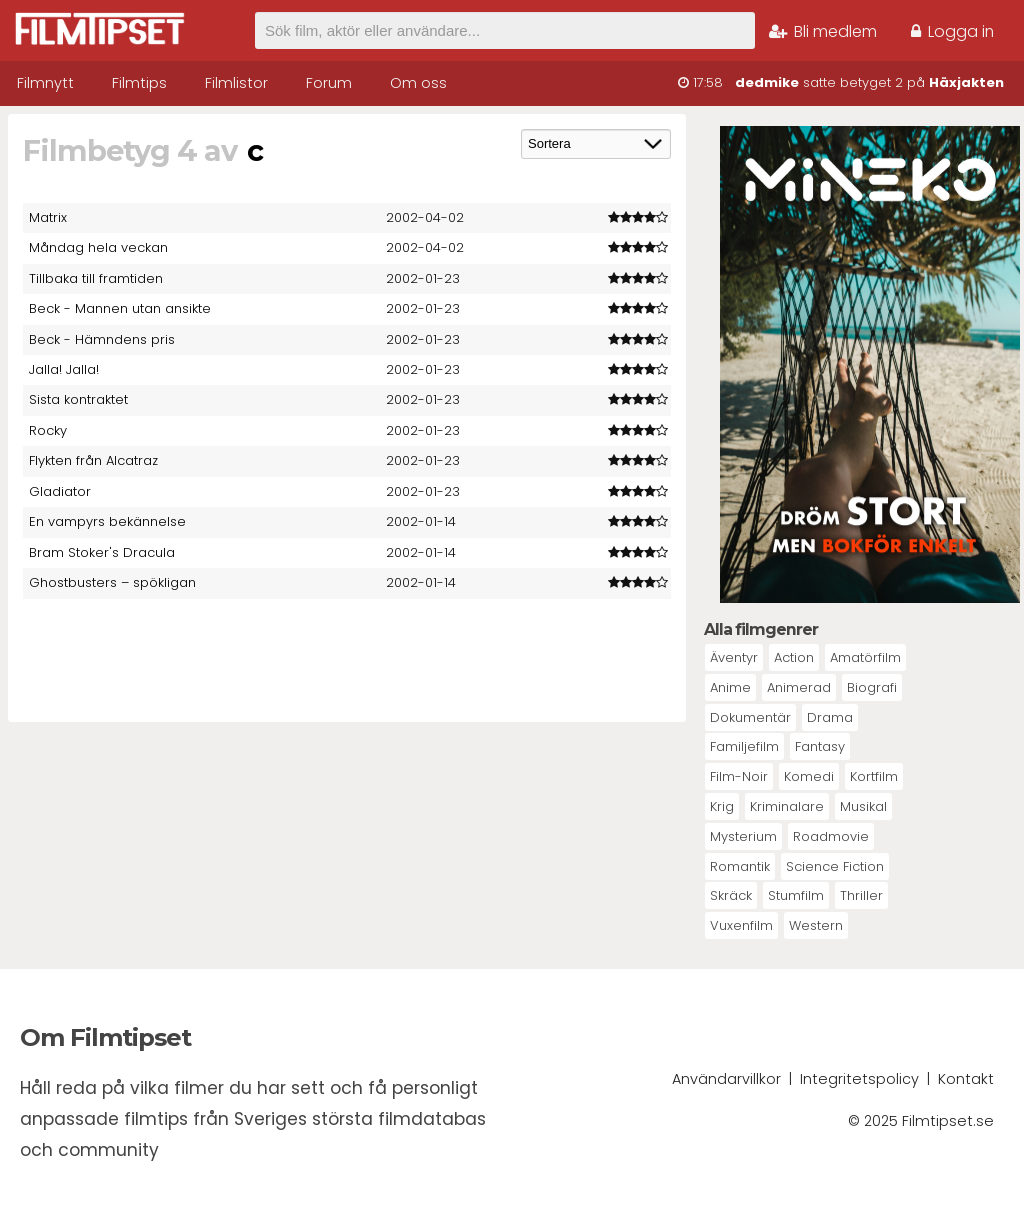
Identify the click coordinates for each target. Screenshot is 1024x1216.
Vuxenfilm (741, 925)
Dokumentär (750, 717)
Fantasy (820, 746)
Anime (730, 687)
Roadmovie (831, 836)
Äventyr (734, 657)
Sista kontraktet (78, 399)
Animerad (799, 687)
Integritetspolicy (859, 1079)
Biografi (872, 687)
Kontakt (966, 1079)
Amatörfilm (865, 657)
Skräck (731, 895)
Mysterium (743, 836)
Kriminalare (787, 806)
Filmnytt (45, 83)
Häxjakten (966, 82)
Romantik (740, 866)
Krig (722, 806)
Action (794, 657)
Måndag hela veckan (98, 247)
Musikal (863, 806)
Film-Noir (739, 776)
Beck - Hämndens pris (102, 339)
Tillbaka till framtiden (96, 278)
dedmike (767, 82)
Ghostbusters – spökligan (112, 582)
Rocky (48, 430)
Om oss (418, 83)
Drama (830, 717)
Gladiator (60, 491)
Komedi (809, 776)
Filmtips (139, 83)
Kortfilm (874, 776)
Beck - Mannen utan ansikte (120, 308)
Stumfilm (796, 895)
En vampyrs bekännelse (107, 521)
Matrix (48, 217)
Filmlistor (236, 83)
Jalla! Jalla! (64, 369)
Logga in (952, 31)
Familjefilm (744, 746)
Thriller (861, 895)
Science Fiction (835, 866)
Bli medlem (823, 31)
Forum (329, 83)
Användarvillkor (726, 1079)
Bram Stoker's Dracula (102, 552)
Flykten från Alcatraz (93, 460)
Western (816, 925)
